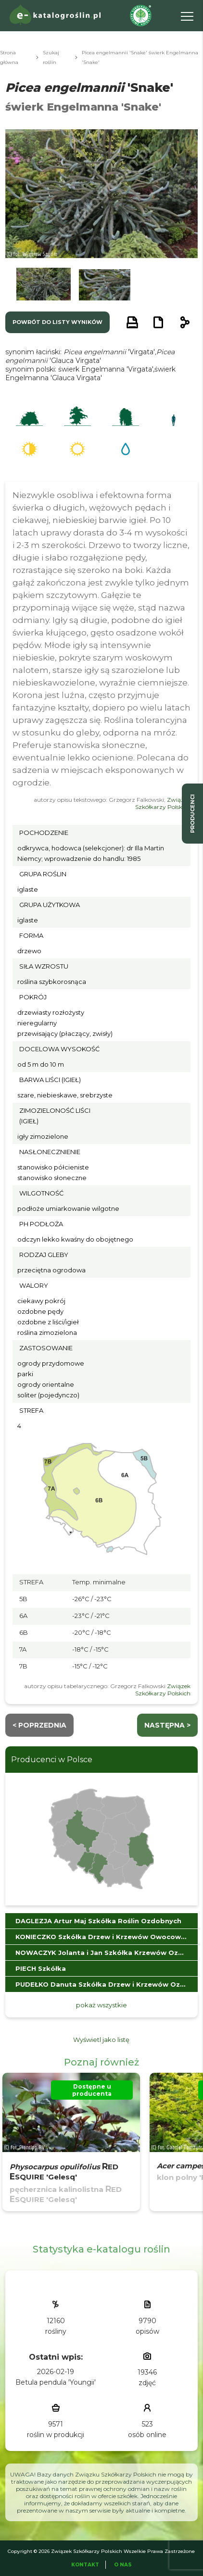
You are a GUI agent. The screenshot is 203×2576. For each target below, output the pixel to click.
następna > (167, 1725)
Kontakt (85, 2565)
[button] (43, 285)
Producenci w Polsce (51, 1759)
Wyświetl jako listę (101, 2039)
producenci (192, 813)
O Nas (123, 2565)
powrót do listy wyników (57, 322)
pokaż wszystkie (101, 2005)
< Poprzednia (39, 1725)
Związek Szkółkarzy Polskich (162, 803)
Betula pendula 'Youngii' (55, 2382)
